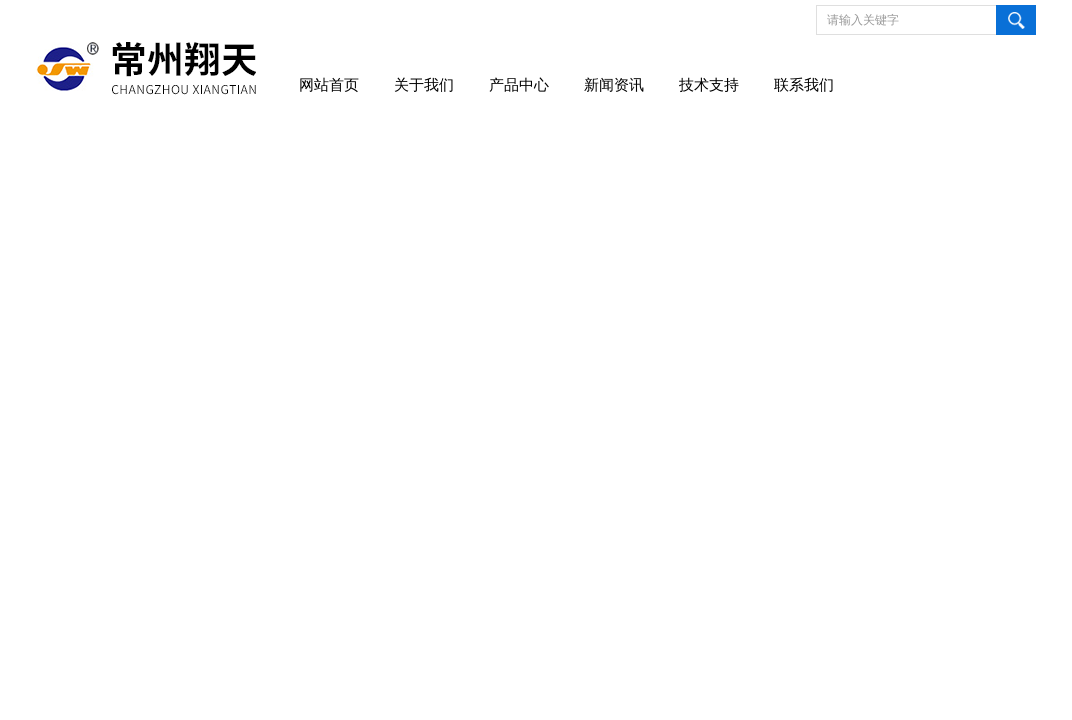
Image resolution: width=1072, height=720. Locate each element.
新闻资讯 (614, 85)
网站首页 (329, 85)
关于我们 (424, 85)
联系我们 (804, 85)
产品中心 (519, 85)
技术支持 (709, 85)
